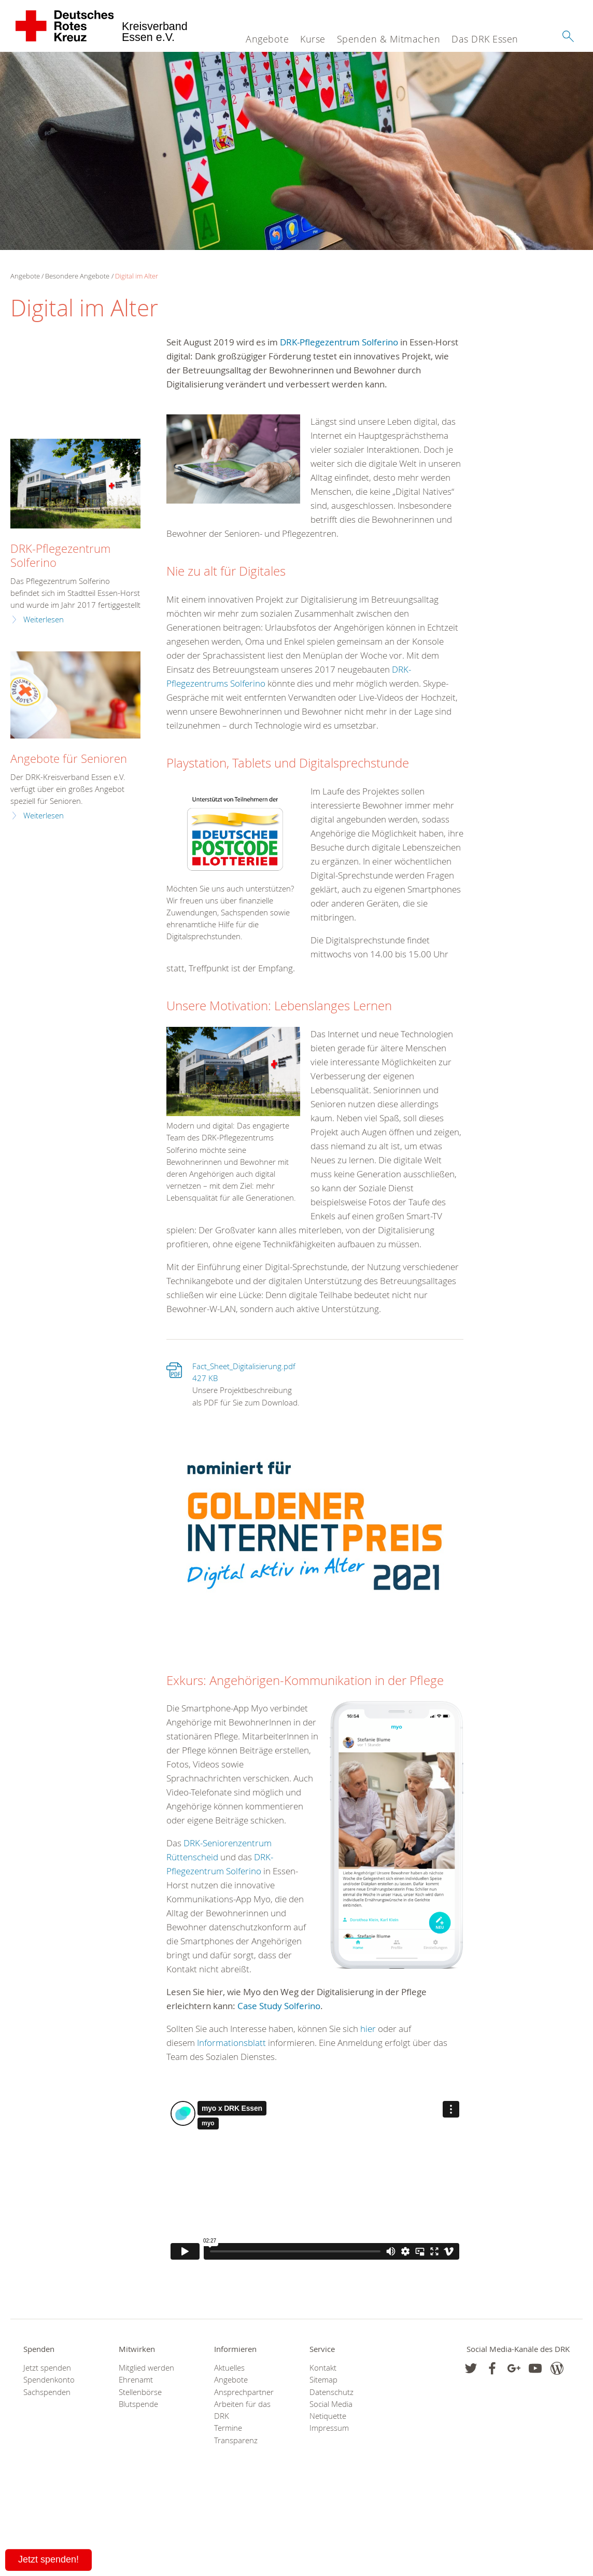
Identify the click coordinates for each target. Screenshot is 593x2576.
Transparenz (236, 2440)
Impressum (329, 2428)
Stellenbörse (140, 2392)
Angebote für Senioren (68, 758)
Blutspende (138, 2404)
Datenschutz (331, 2392)
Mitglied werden (146, 2368)
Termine (228, 2428)
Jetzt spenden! (48, 2559)
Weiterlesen (43, 619)
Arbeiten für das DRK (242, 2410)
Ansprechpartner (244, 2392)
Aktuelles (229, 2368)
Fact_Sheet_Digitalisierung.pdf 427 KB (243, 1372)
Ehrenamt (136, 2380)
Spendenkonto (49, 2380)
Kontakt (322, 2368)
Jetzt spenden (47, 2368)
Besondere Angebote (77, 276)
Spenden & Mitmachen (389, 39)
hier (368, 2029)
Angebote (267, 39)
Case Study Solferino (278, 2006)
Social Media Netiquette (330, 2410)
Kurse (313, 39)
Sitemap (323, 2380)
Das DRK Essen (484, 39)
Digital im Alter (136, 276)
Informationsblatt (231, 2043)
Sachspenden (46, 2392)
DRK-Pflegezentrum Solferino (339, 342)
